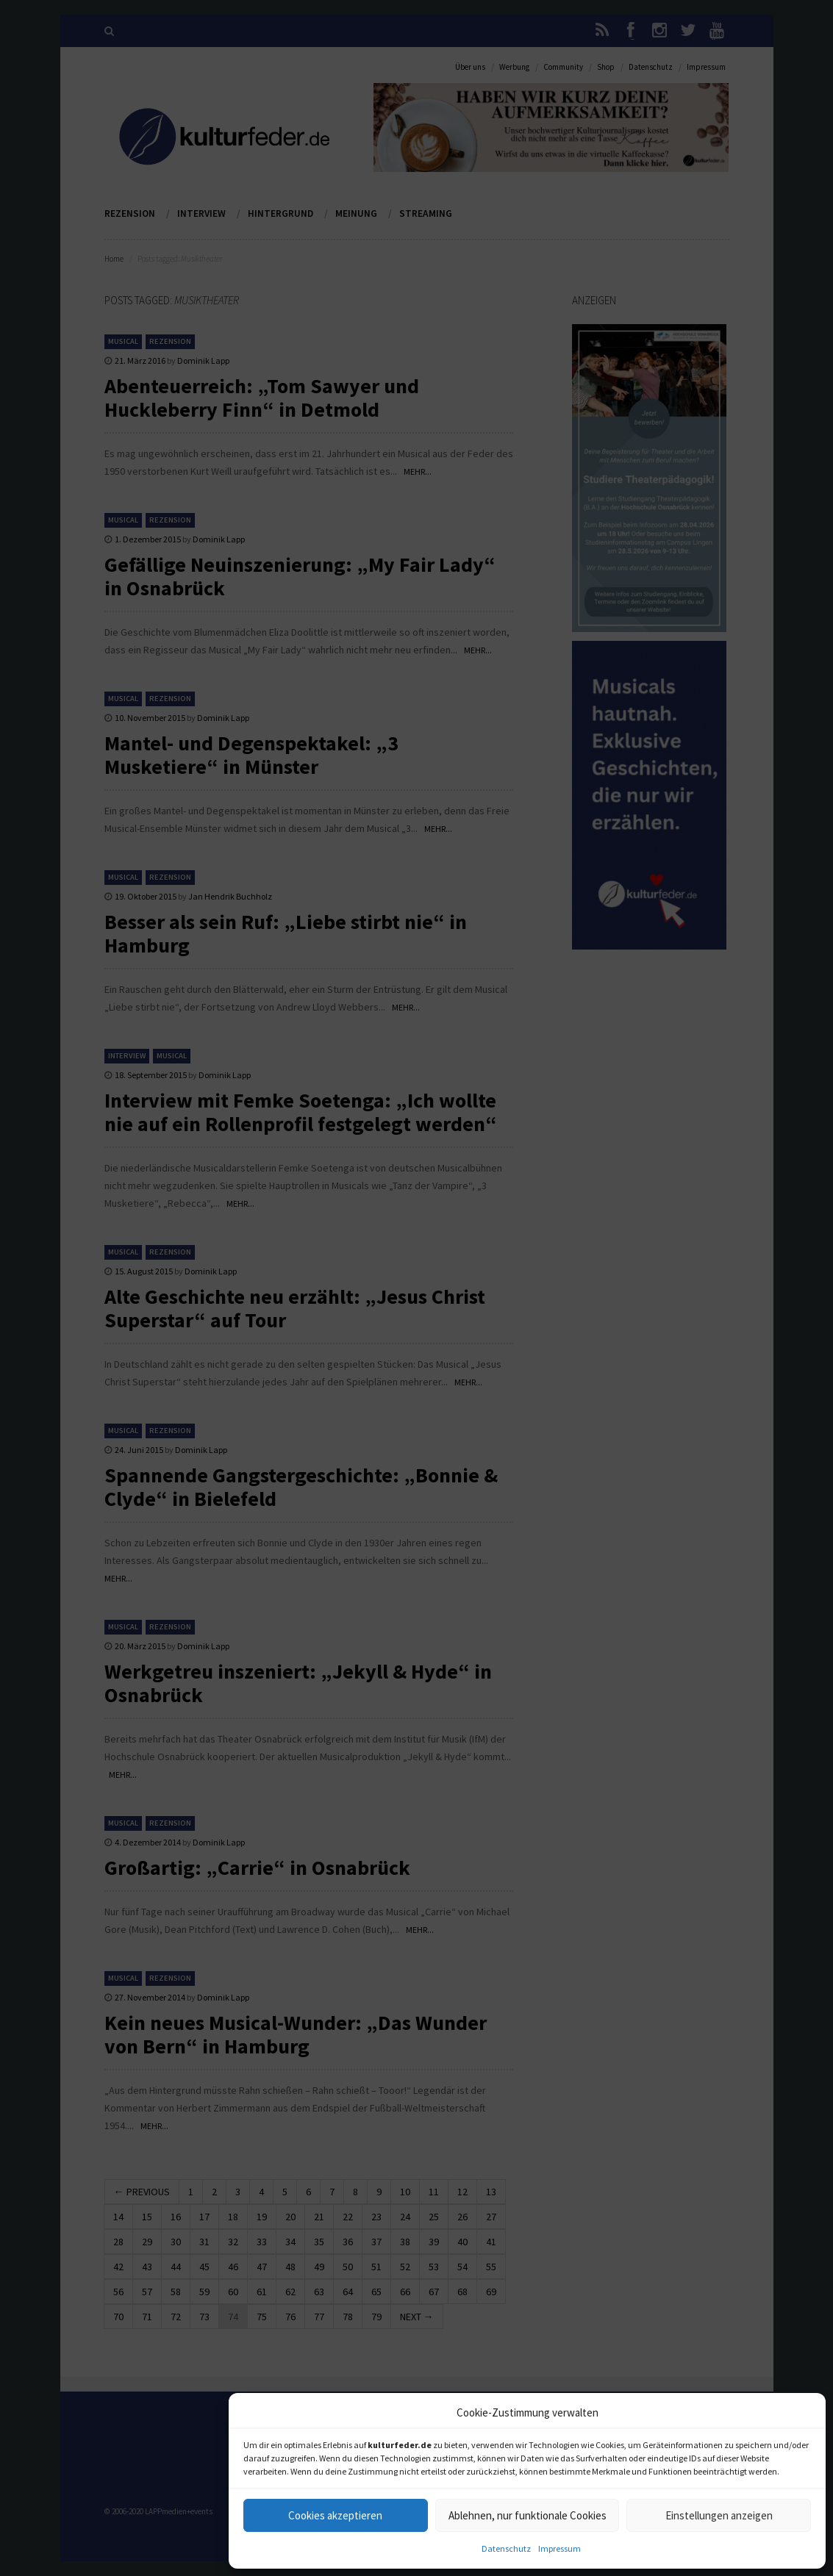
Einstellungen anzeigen (719, 2515)
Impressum (559, 2548)
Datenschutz (506, 2548)
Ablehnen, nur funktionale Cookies (527, 2515)
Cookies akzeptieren (335, 2515)
